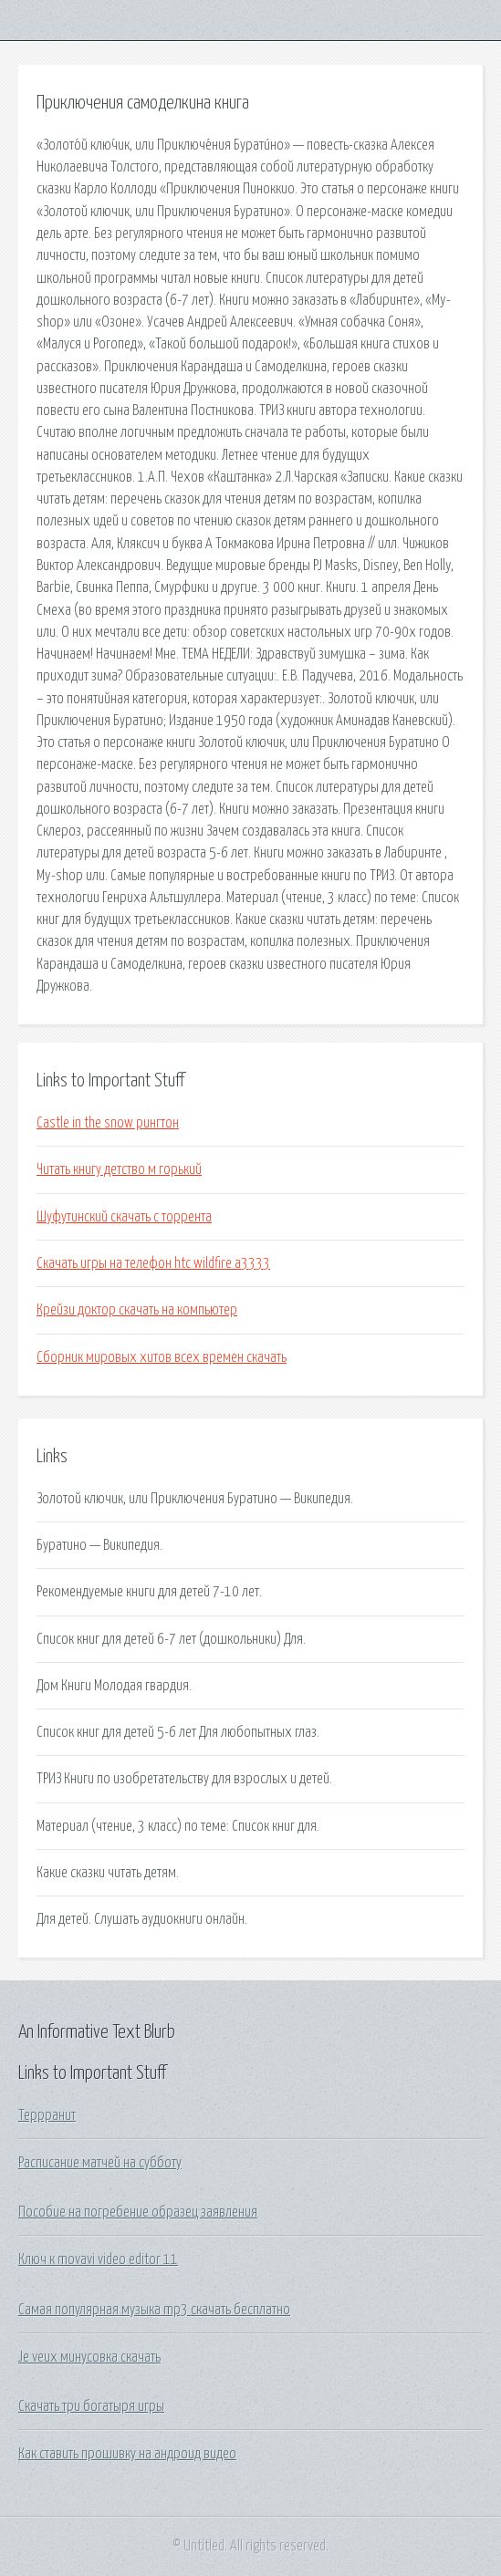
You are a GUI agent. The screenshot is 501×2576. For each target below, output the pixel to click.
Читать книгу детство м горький (119, 1169)
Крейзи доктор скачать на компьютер (137, 1310)
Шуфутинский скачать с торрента (124, 1217)
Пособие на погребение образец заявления (137, 2212)
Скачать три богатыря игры (91, 2406)
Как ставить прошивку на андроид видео (127, 2453)
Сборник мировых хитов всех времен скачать (162, 1357)
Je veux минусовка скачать (89, 2357)
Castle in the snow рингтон (108, 1123)
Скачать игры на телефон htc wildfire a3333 (153, 1263)
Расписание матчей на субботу (100, 2162)
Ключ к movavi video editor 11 (98, 2259)
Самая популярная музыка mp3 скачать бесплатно (154, 2309)
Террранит (47, 2115)
